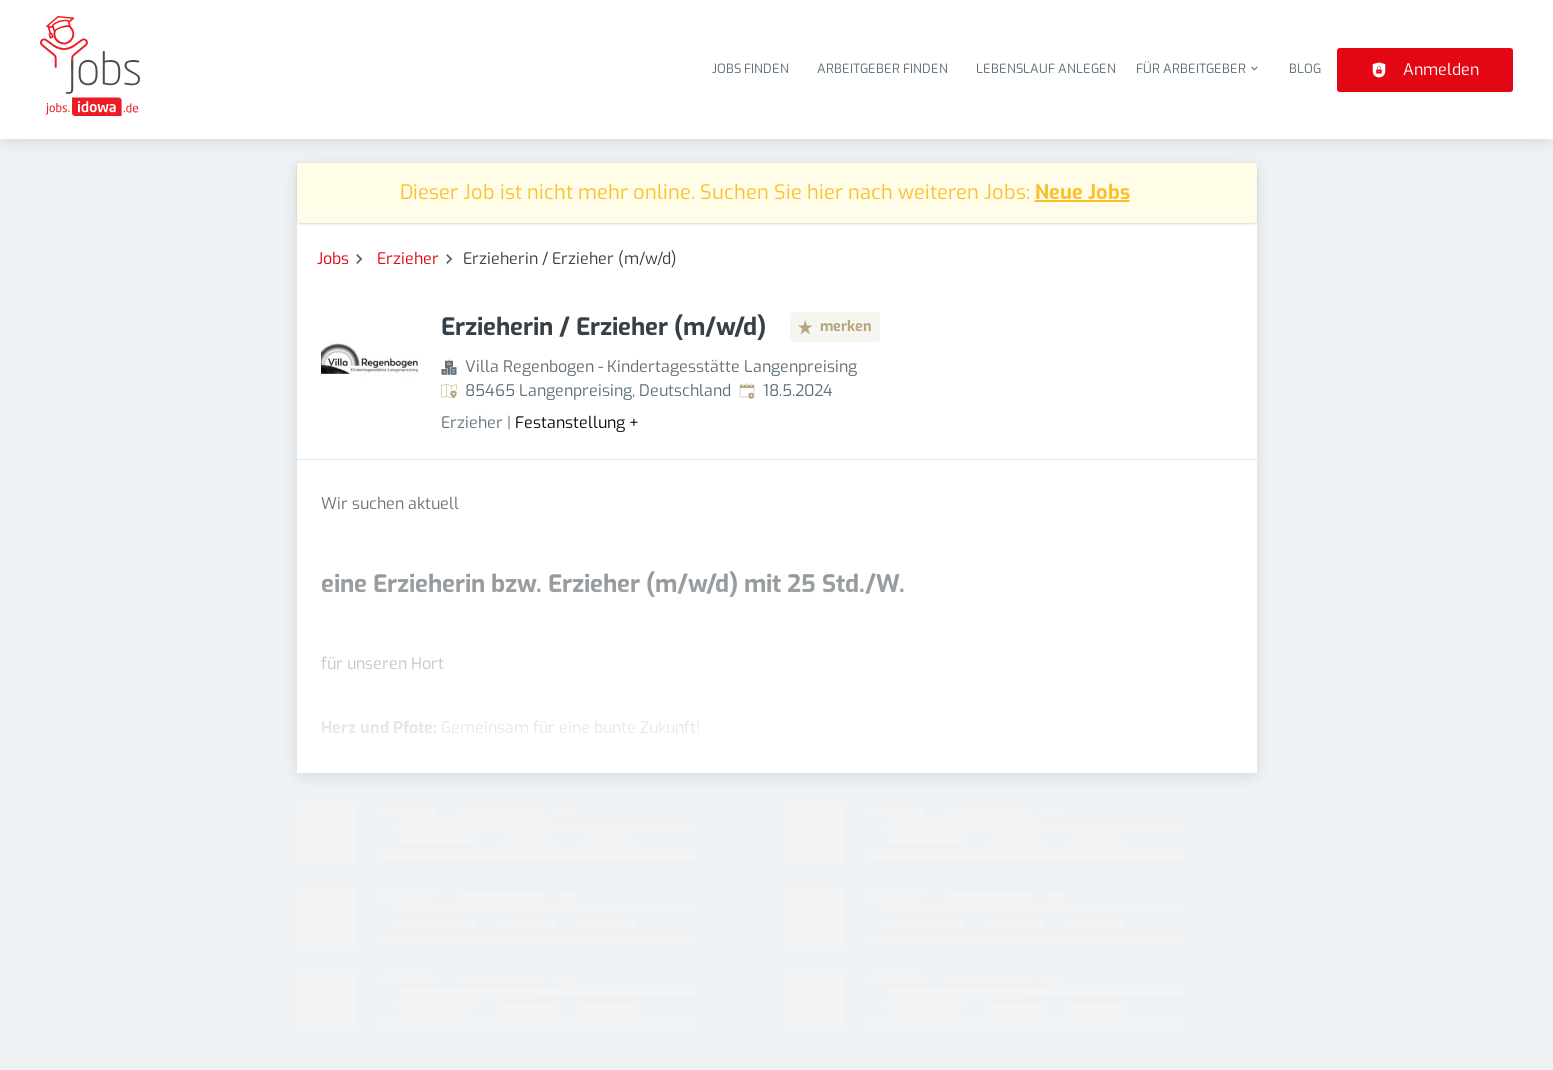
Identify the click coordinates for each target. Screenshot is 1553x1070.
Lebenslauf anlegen (1046, 68)
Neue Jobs (1082, 192)
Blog (1305, 68)
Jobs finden (750, 68)
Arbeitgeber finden (882, 68)
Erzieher (408, 258)
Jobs (333, 258)
